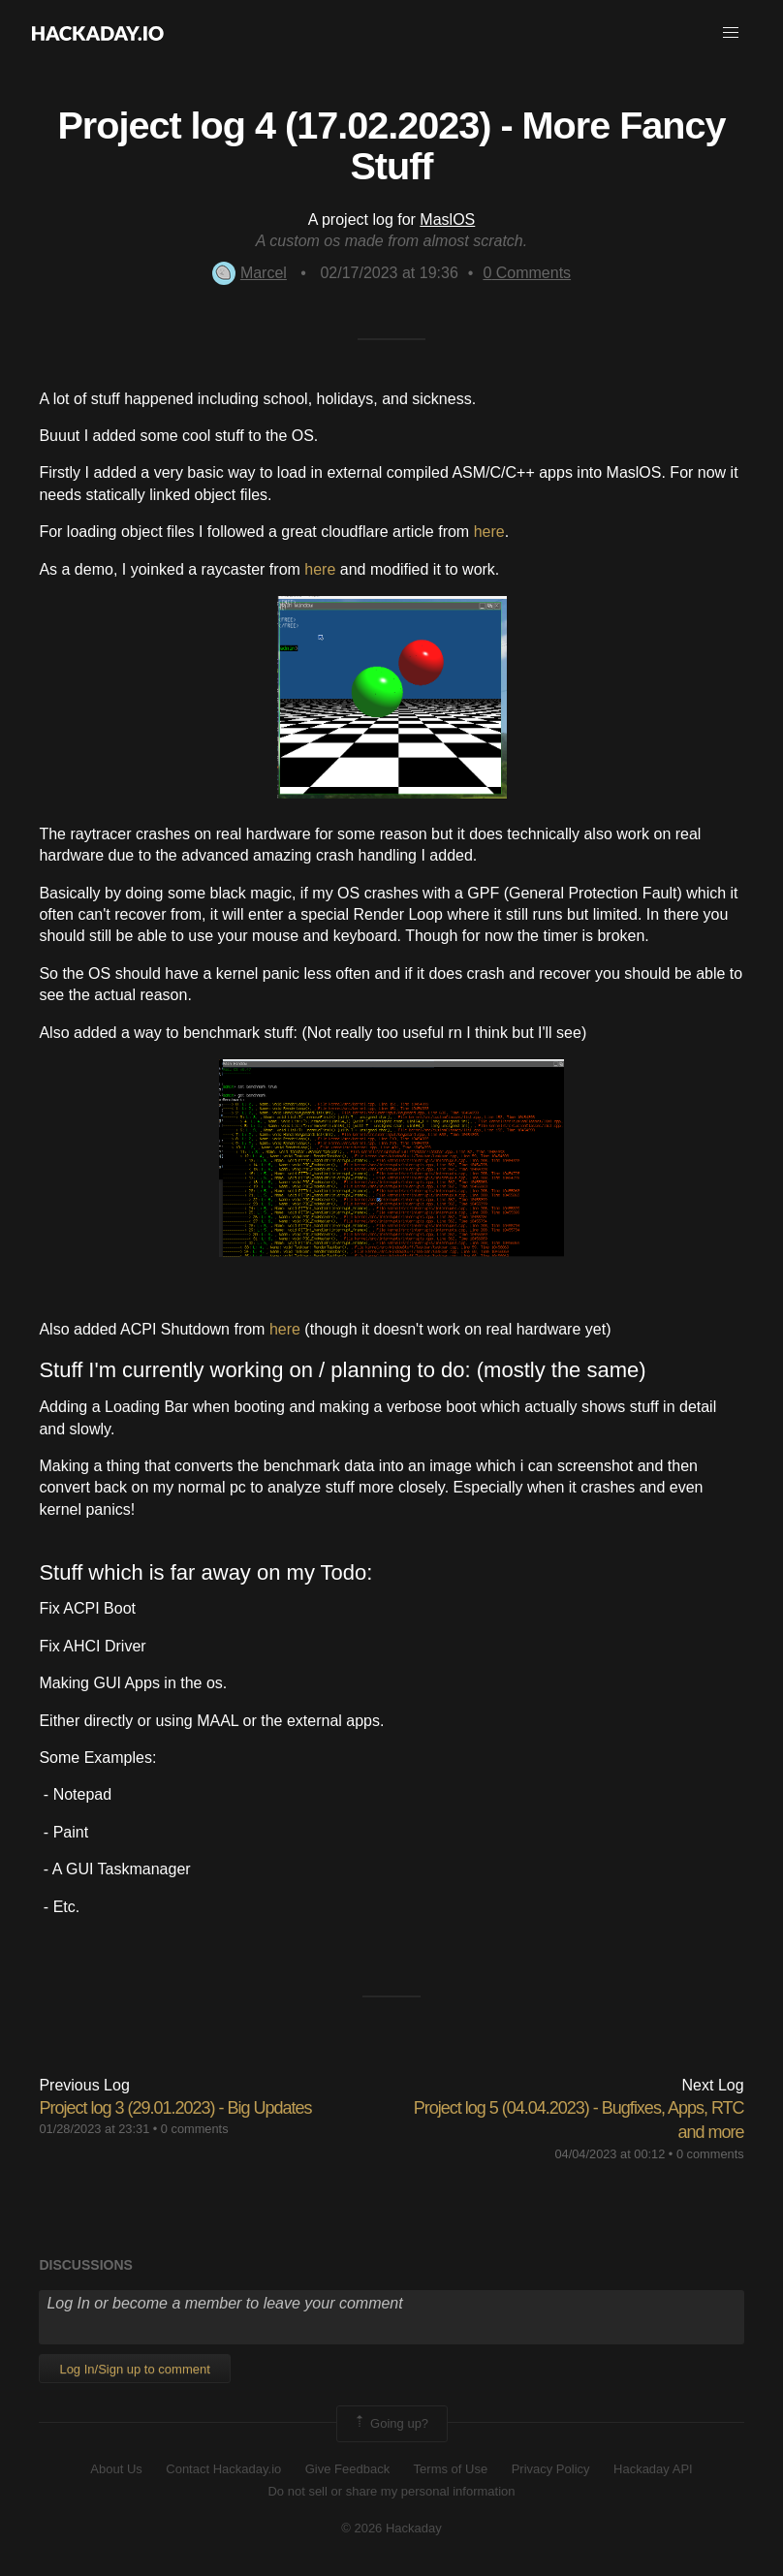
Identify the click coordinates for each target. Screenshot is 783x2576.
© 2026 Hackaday (391, 2528)
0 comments (195, 2128)
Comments (527, 273)
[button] (731, 33)
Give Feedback (347, 2469)
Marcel (249, 273)
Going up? (390, 2424)
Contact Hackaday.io (223, 2469)
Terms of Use (451, 2469)
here (489, 531)
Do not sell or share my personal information (391, 2491)
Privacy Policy (551, 2469)
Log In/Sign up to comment (134, 2369)
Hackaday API (653, 2469)
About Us (115, 2469)
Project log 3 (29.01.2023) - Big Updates (175, 2108)
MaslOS (447, 219)
